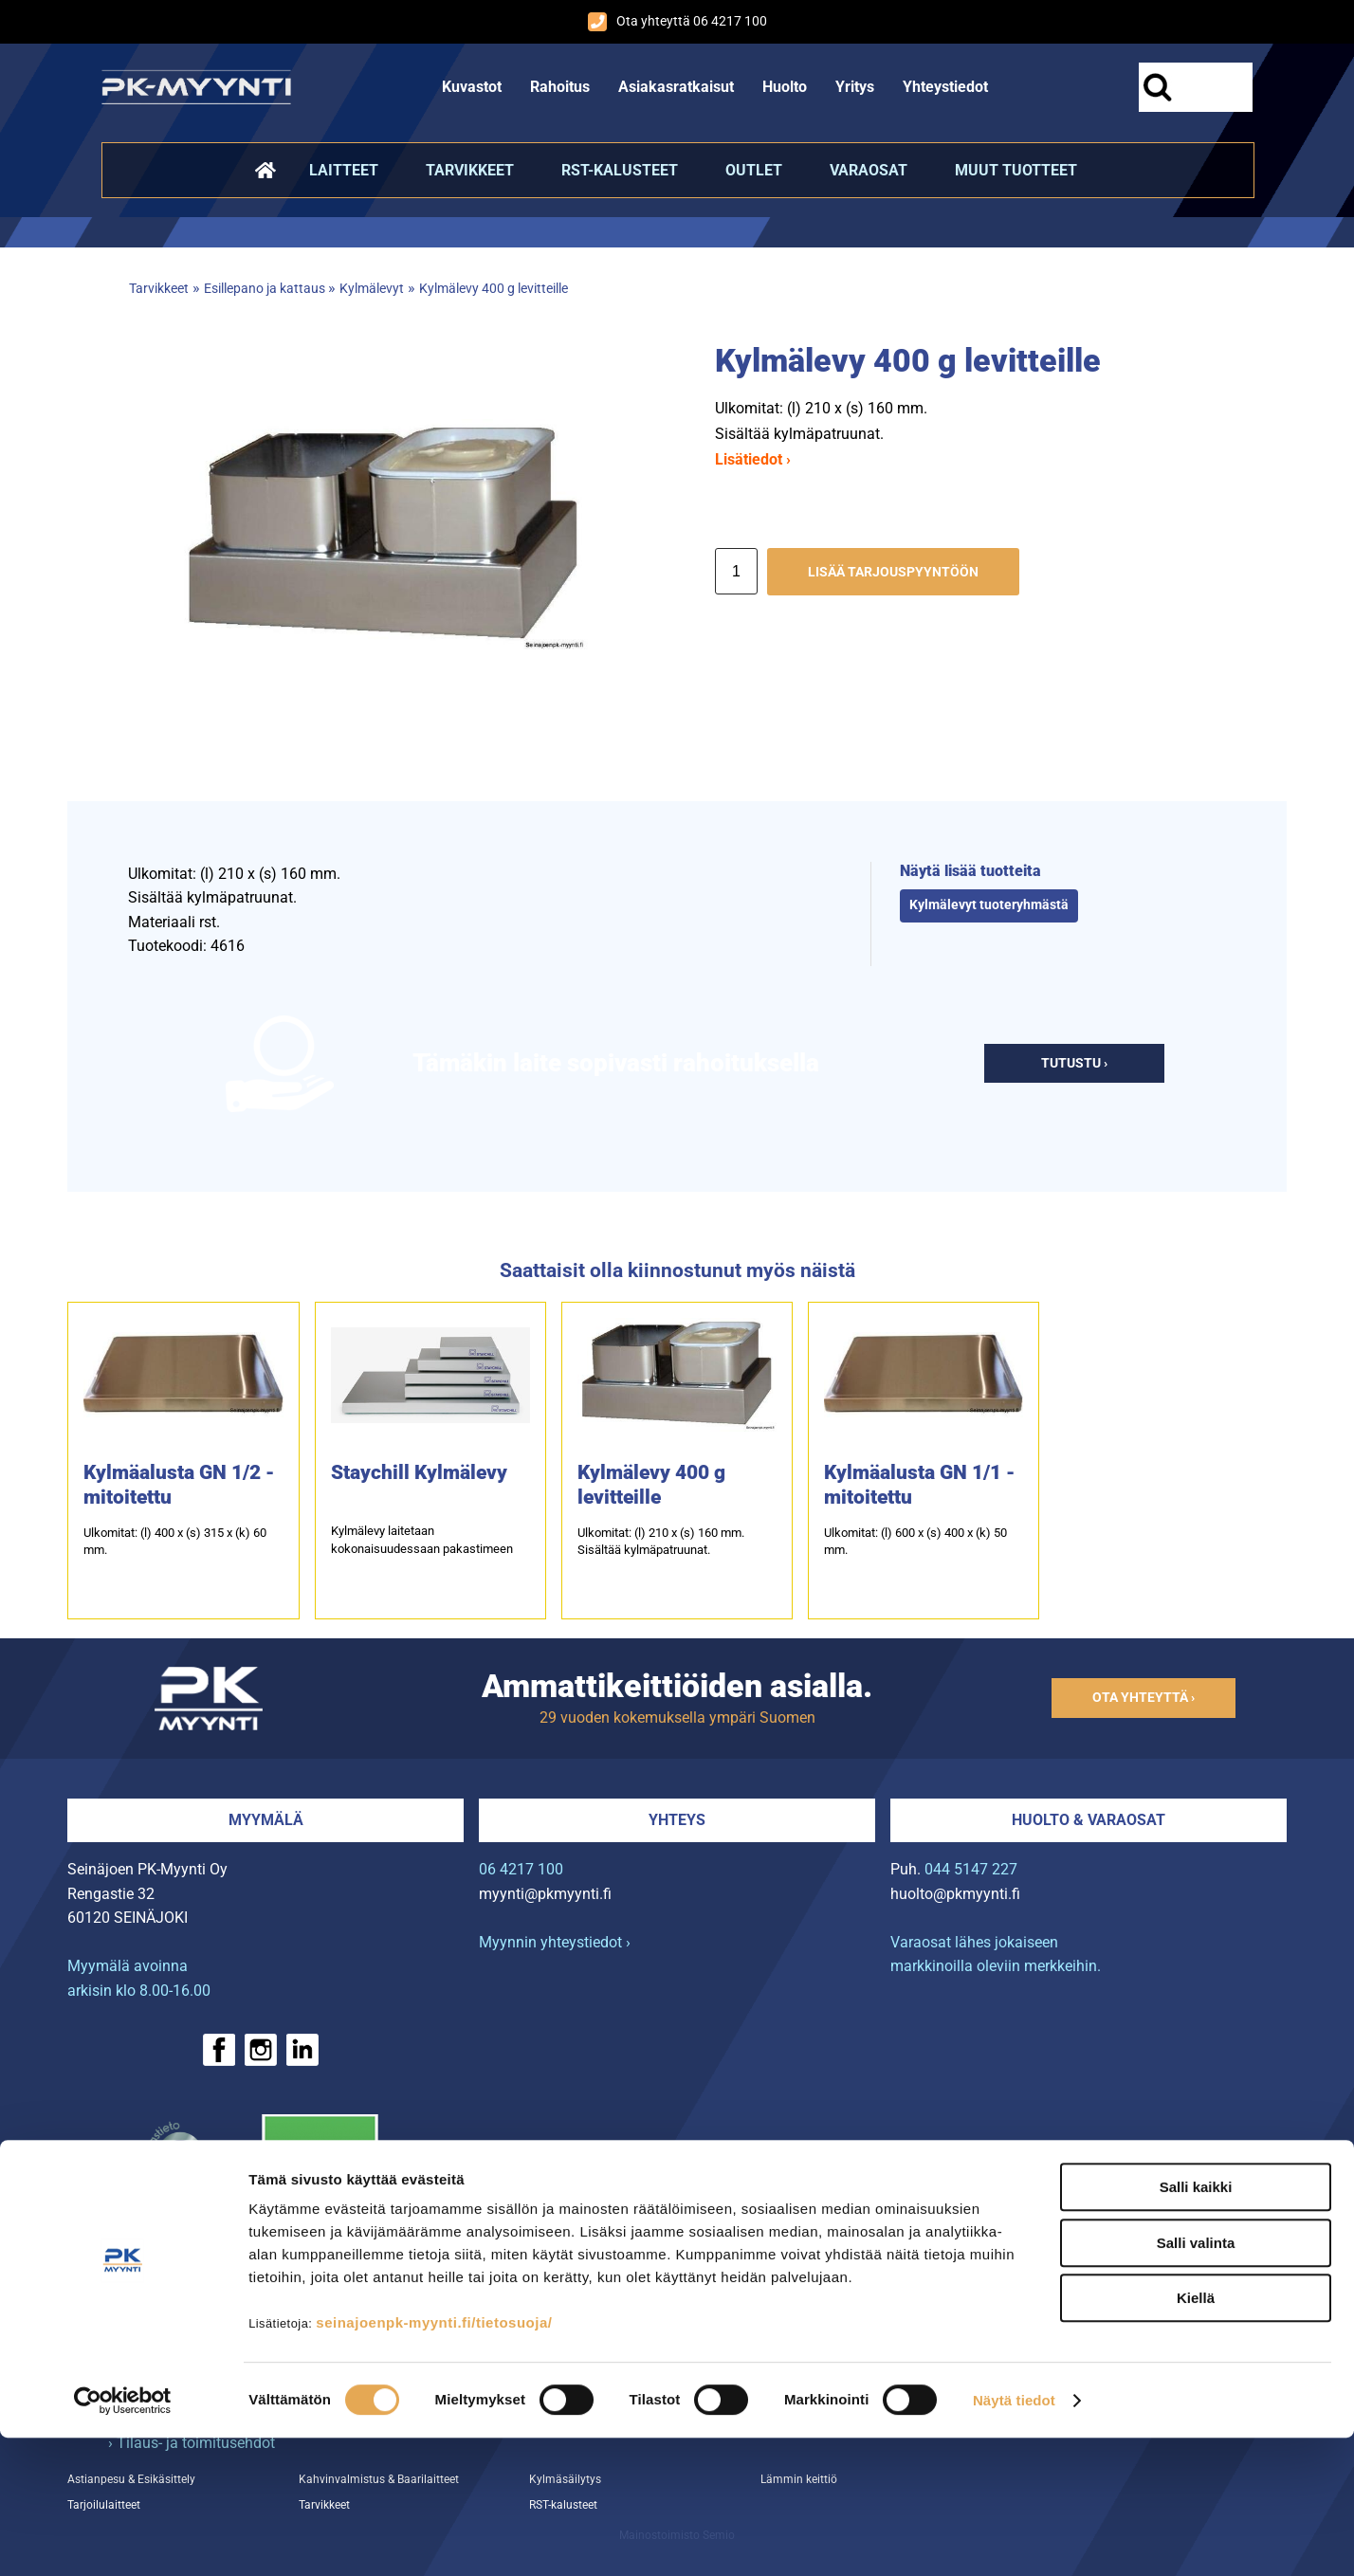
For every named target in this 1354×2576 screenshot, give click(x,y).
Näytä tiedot (1014, 2538)
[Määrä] (736, 571)
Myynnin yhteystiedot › (555, 1942)
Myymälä (266, 1820)
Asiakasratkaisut (676, 87)
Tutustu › (1074, 1063)
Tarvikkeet (470, 170)
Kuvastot (472, 87)
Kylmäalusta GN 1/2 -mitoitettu (178, 1484)
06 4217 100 (521, 1869)
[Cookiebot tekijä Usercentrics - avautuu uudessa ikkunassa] (123, 2539)
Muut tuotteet (1016, 170)
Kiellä (1196, 2436)
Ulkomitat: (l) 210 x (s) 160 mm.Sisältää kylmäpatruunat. (660, 1541)
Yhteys (677, 1820)
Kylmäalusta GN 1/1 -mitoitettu (919, 1484)
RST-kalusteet (619, 170)
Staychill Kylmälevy (419, 1472)
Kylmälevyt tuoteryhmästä (989, 905)
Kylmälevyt (371, 289)
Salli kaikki (1196, 2325)
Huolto (784, 87)
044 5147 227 (970, 1869)
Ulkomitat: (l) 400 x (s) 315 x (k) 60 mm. (174, 1541)
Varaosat (868, 170)
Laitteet (343, 170)
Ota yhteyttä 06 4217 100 (677, 21)
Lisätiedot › (753, 459)
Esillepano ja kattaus (266, 289)
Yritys (854, 87)
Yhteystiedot (945, 87)
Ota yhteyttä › (1143, 1698)
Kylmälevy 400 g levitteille (493, 289)
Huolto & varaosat (1088, 1820)
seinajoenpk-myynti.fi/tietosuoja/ (434, 2461)
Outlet (753, 170)
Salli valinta (1196, 2381)
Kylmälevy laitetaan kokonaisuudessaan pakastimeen (422, 1539)
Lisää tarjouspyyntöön (893, 572)
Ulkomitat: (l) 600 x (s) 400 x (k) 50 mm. (915, 1541)
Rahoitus (560, 87)
